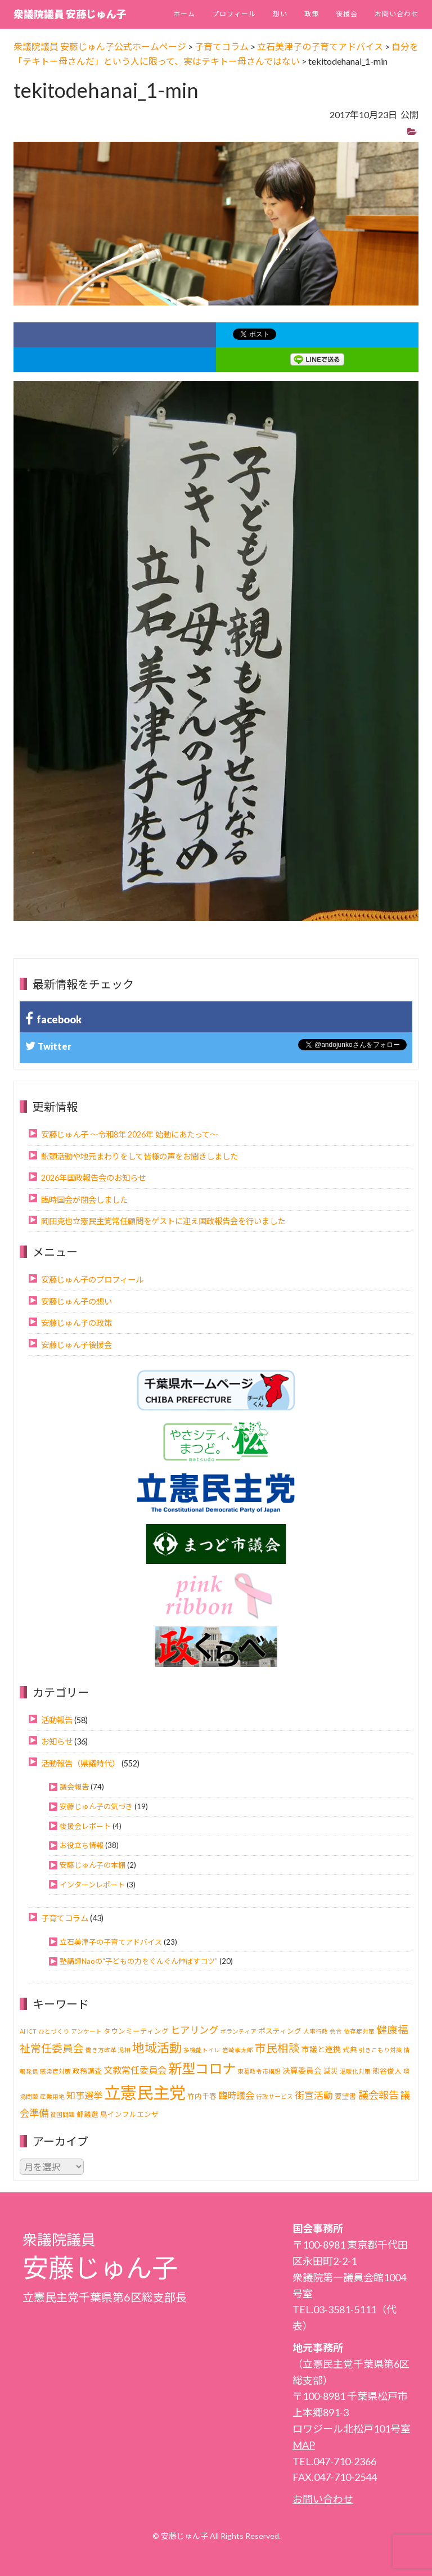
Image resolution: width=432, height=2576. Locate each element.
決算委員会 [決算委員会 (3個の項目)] (302, 2070)
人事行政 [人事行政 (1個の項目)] (315, 2031)
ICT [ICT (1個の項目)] (32, 2031)
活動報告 (57, 1720)
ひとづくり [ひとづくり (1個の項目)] (53, 2031)
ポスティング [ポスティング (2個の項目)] (280, 2031)
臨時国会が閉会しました (84, 1199)
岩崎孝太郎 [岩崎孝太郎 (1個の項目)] (237, 2049)
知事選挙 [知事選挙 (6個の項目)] (84, 2095)
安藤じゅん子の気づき (96, 1806)
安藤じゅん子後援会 (76, 1345)
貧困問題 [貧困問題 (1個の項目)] (62, 2114)
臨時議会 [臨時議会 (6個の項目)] (236, 2095)
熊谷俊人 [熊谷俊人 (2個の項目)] (387, 2071)
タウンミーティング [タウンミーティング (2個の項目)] (136, 2031)
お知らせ (57, 1741)
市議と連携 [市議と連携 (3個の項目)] (321, 2049)
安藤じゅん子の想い (76, 1301)
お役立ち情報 (82, 1845)
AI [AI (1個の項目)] (22, 2031)
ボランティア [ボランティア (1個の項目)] (238, 2031)
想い (280, 14)
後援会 (347, 14)
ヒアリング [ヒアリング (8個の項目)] (194, 2030)
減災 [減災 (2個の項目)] (330, 2071)
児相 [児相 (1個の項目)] (124, 2049)
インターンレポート (92, 1884)
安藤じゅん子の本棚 (92, 1864)
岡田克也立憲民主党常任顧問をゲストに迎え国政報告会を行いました (163, 1221)
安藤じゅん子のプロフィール (92, 1279)
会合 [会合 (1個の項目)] (336, 2031)
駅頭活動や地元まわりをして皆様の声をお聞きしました (139, 1156)
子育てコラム (64, 1918)
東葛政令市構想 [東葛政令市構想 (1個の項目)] (259, 2071)
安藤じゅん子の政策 (76, 1323)
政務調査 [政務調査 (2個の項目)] (87, 2071)
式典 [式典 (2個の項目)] (350, 2049)
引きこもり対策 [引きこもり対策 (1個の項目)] (380, 2049)
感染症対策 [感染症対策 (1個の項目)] (55, 2071)
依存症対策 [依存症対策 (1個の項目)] (359, 2031)
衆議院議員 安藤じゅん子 (70, 14)
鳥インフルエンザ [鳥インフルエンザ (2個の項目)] (129, 2114)
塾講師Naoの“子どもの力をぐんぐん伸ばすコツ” (139, 1961)
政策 (311, 14)
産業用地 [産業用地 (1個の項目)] (52, 2096)
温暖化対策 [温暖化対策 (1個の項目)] (355, 2071)
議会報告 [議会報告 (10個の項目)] (378, 2095)
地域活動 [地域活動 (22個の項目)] (157, 2047)
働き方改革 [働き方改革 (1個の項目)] (101, 2049)
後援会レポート (85, 1826)
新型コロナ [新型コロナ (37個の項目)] (202, 2068)
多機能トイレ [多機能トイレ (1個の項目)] (201, 2049)
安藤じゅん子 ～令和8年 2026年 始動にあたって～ (129, 1134)
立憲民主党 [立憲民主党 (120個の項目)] (145, 2092)
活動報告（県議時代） (80, 1763)
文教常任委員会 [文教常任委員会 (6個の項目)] (135, 2070)
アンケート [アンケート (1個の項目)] (86, 2031)
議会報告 (74, 1786)
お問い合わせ (396, 14)
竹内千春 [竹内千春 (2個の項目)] (202, 2096)
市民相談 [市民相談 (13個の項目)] (277, 2048)
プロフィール (234, 14)
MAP (303, 2445)
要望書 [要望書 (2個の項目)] (346, 2096)
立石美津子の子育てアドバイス (111, 1941)
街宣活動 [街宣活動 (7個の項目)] (314, 2095)
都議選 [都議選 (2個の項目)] (87, 2114)
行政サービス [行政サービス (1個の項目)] (274, 2096)
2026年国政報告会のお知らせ (93, 1178)
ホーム (184, 14)
